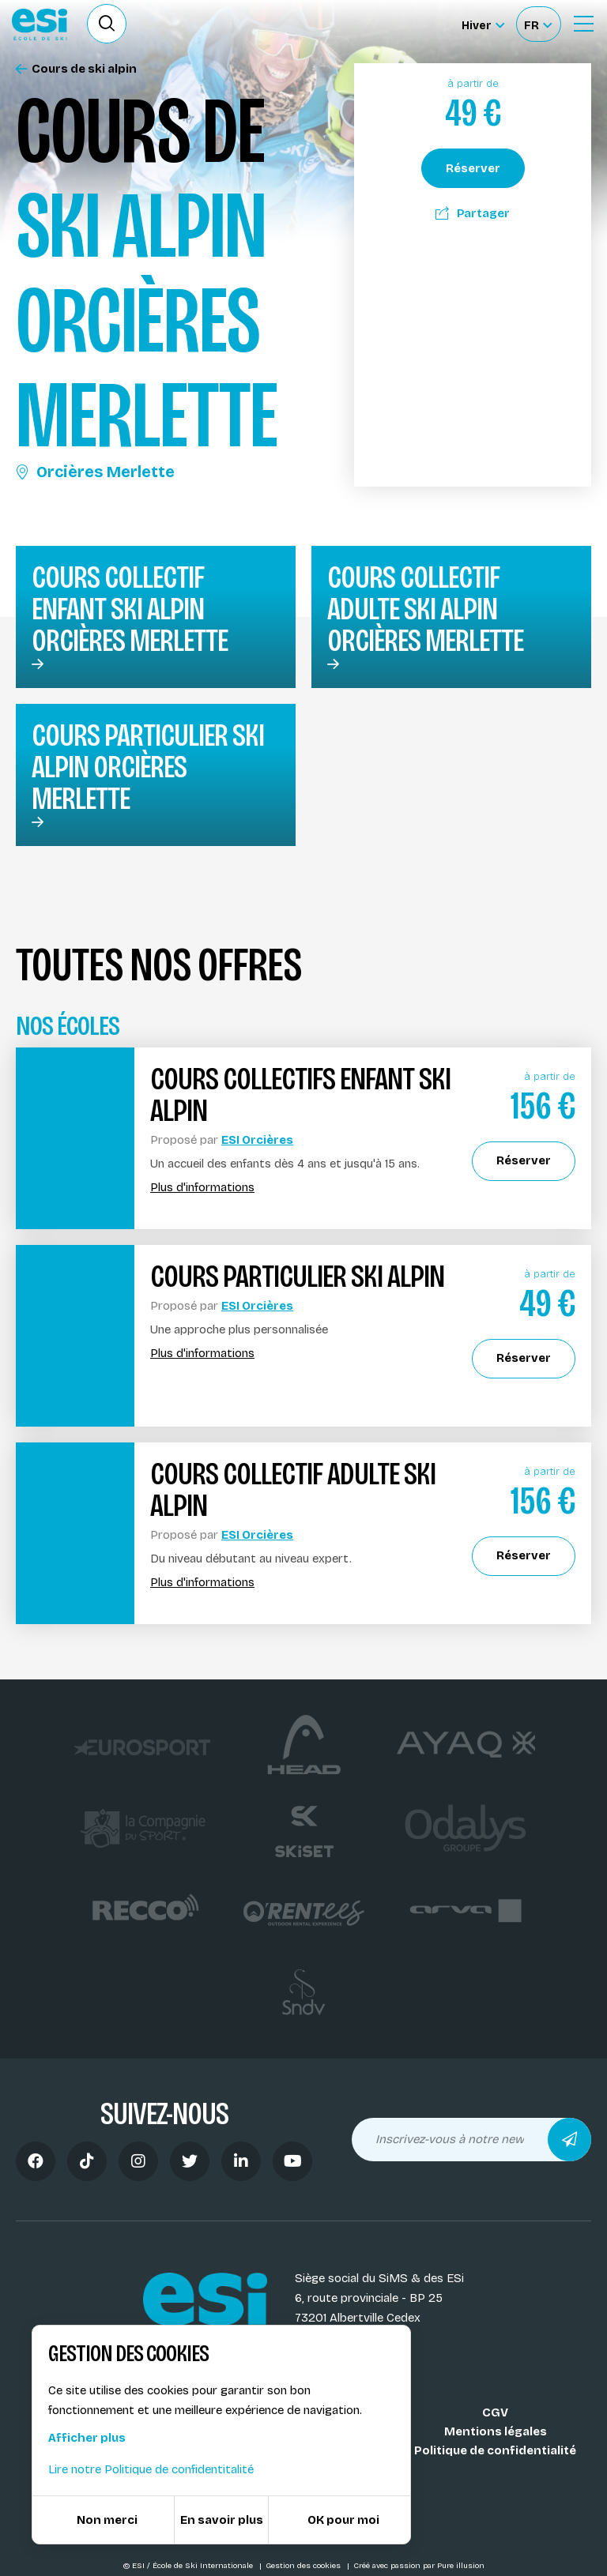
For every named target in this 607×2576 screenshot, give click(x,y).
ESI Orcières (257, 1140)
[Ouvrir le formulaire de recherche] (106, 23)
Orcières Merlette (95, 471)
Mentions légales (495, 2431)
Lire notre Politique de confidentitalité (151, 2469)
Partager (472, 213)
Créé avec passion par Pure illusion (418, 2565)
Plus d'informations (202, 1188)
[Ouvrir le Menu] (583, 23)
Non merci (107, 2520)
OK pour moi (343, 2520)
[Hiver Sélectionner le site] (483, 24)
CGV (495, 2412)
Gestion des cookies (304, 2565)
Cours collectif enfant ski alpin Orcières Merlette (130, 609)
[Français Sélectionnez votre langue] (538, 24)
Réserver (473, 168)
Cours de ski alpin (76, 69)
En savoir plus (221, 2520)
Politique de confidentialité (495, 2450)
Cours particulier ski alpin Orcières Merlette (148, 767)
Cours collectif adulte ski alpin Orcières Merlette (425, 609)
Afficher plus (87, 2438)
